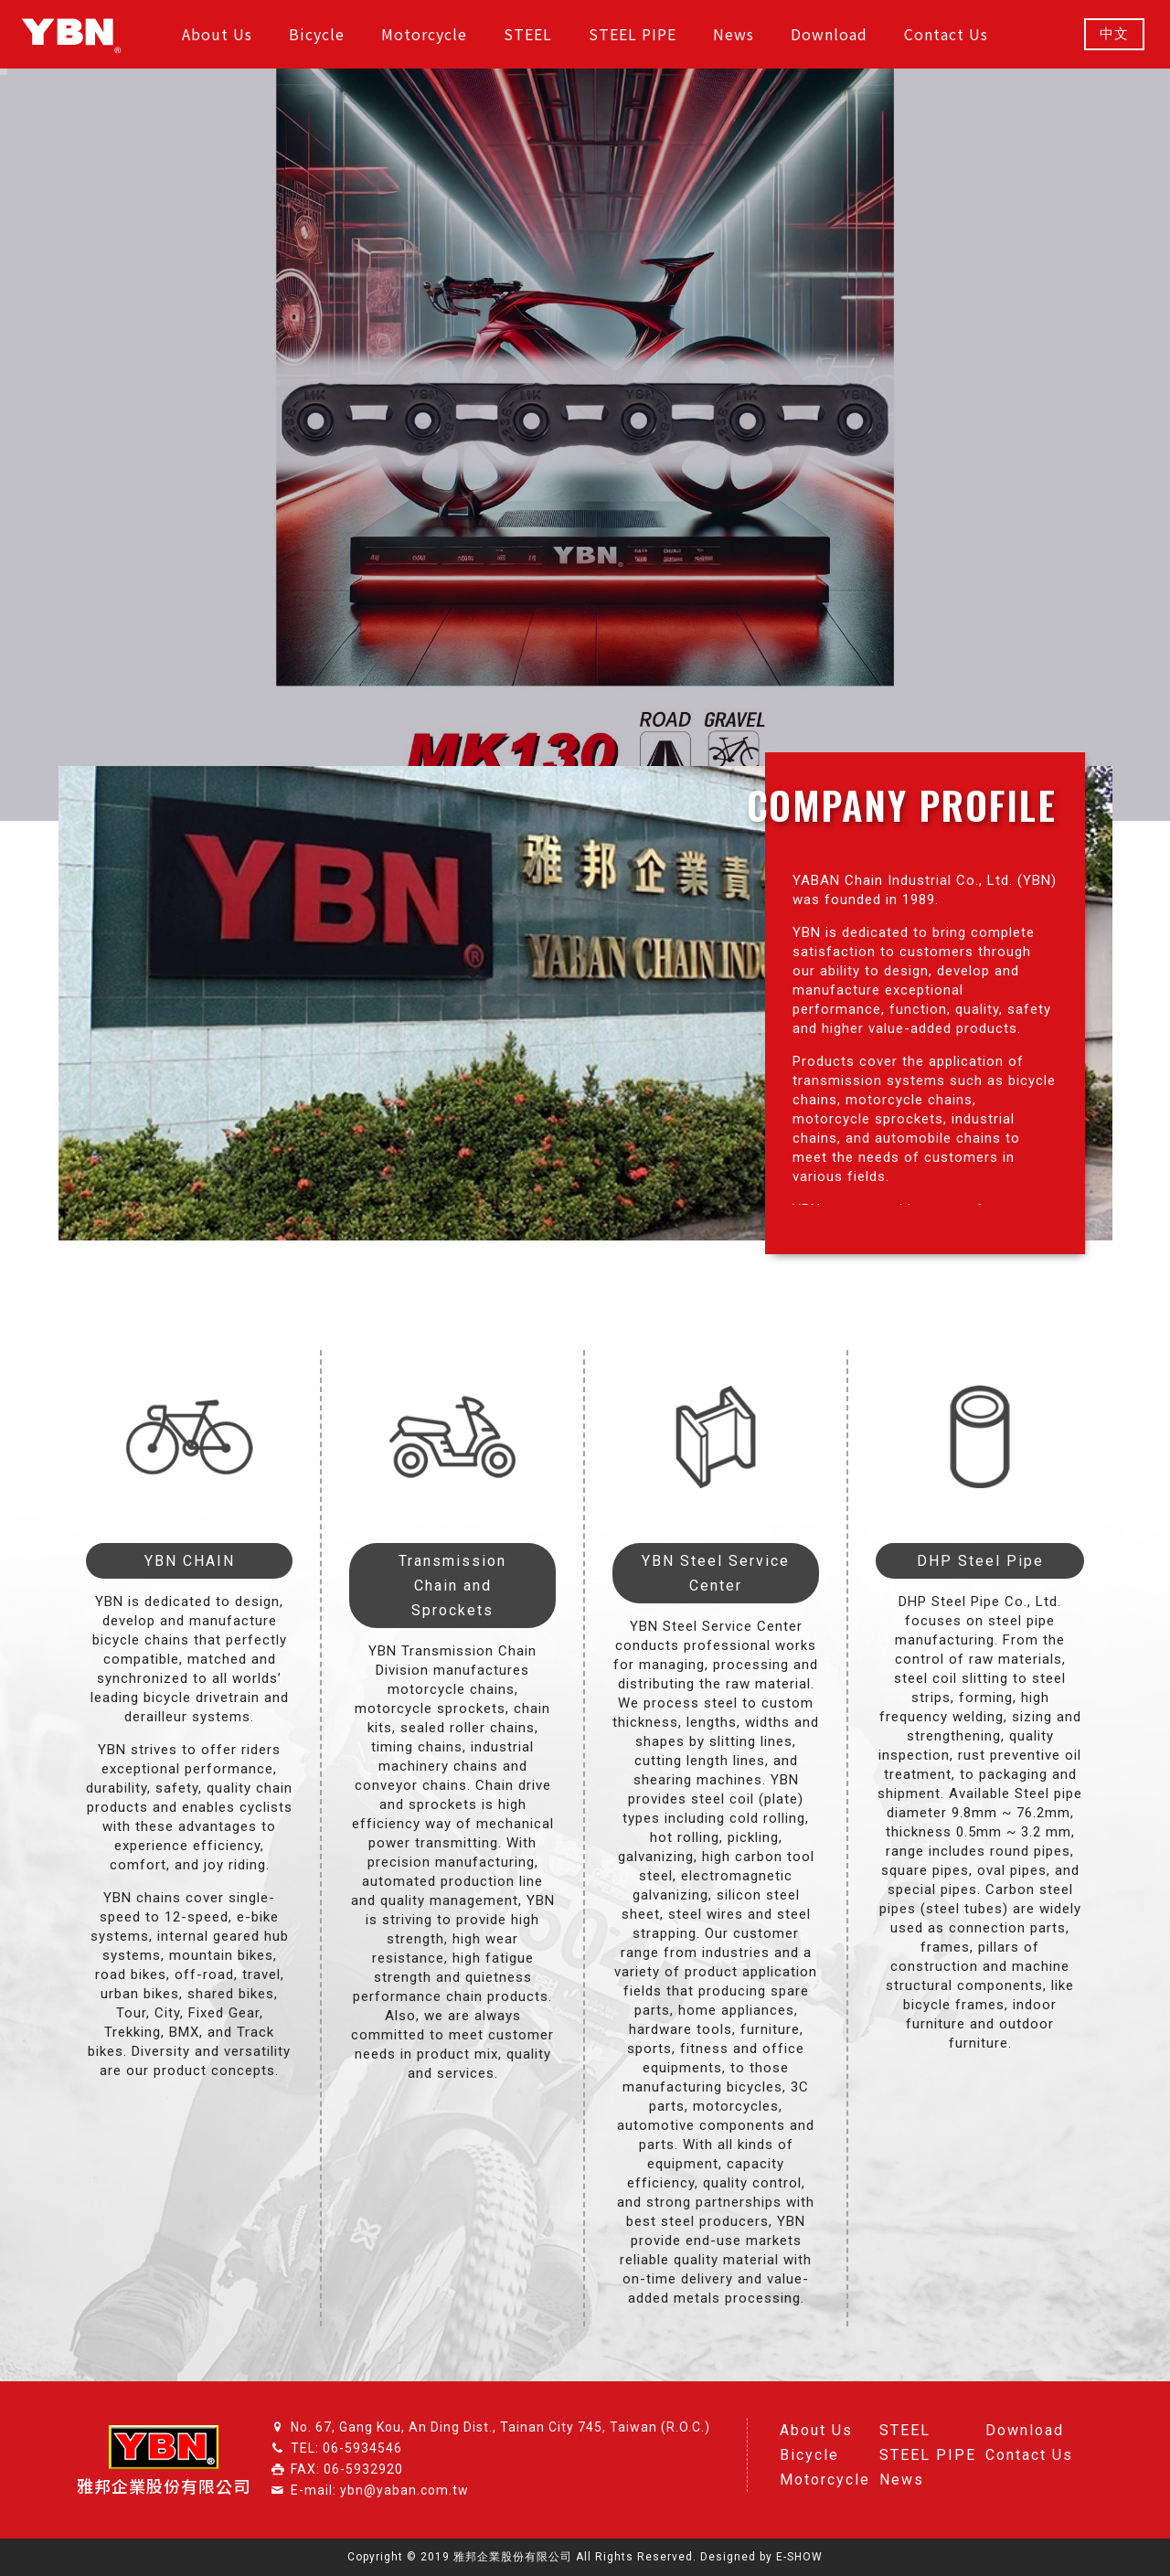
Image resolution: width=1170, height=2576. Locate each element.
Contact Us (1029, 2455)
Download (1024, 2430)
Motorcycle (825, 2479)
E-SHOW (799, 2556)
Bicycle (809, 2455)
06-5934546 (362, 2448)
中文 (1114, 34)
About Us (816, 2430)
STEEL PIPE (927, 2455)
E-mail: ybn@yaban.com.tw (380, 2490)
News (901, 2479)
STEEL (905, 2430)
